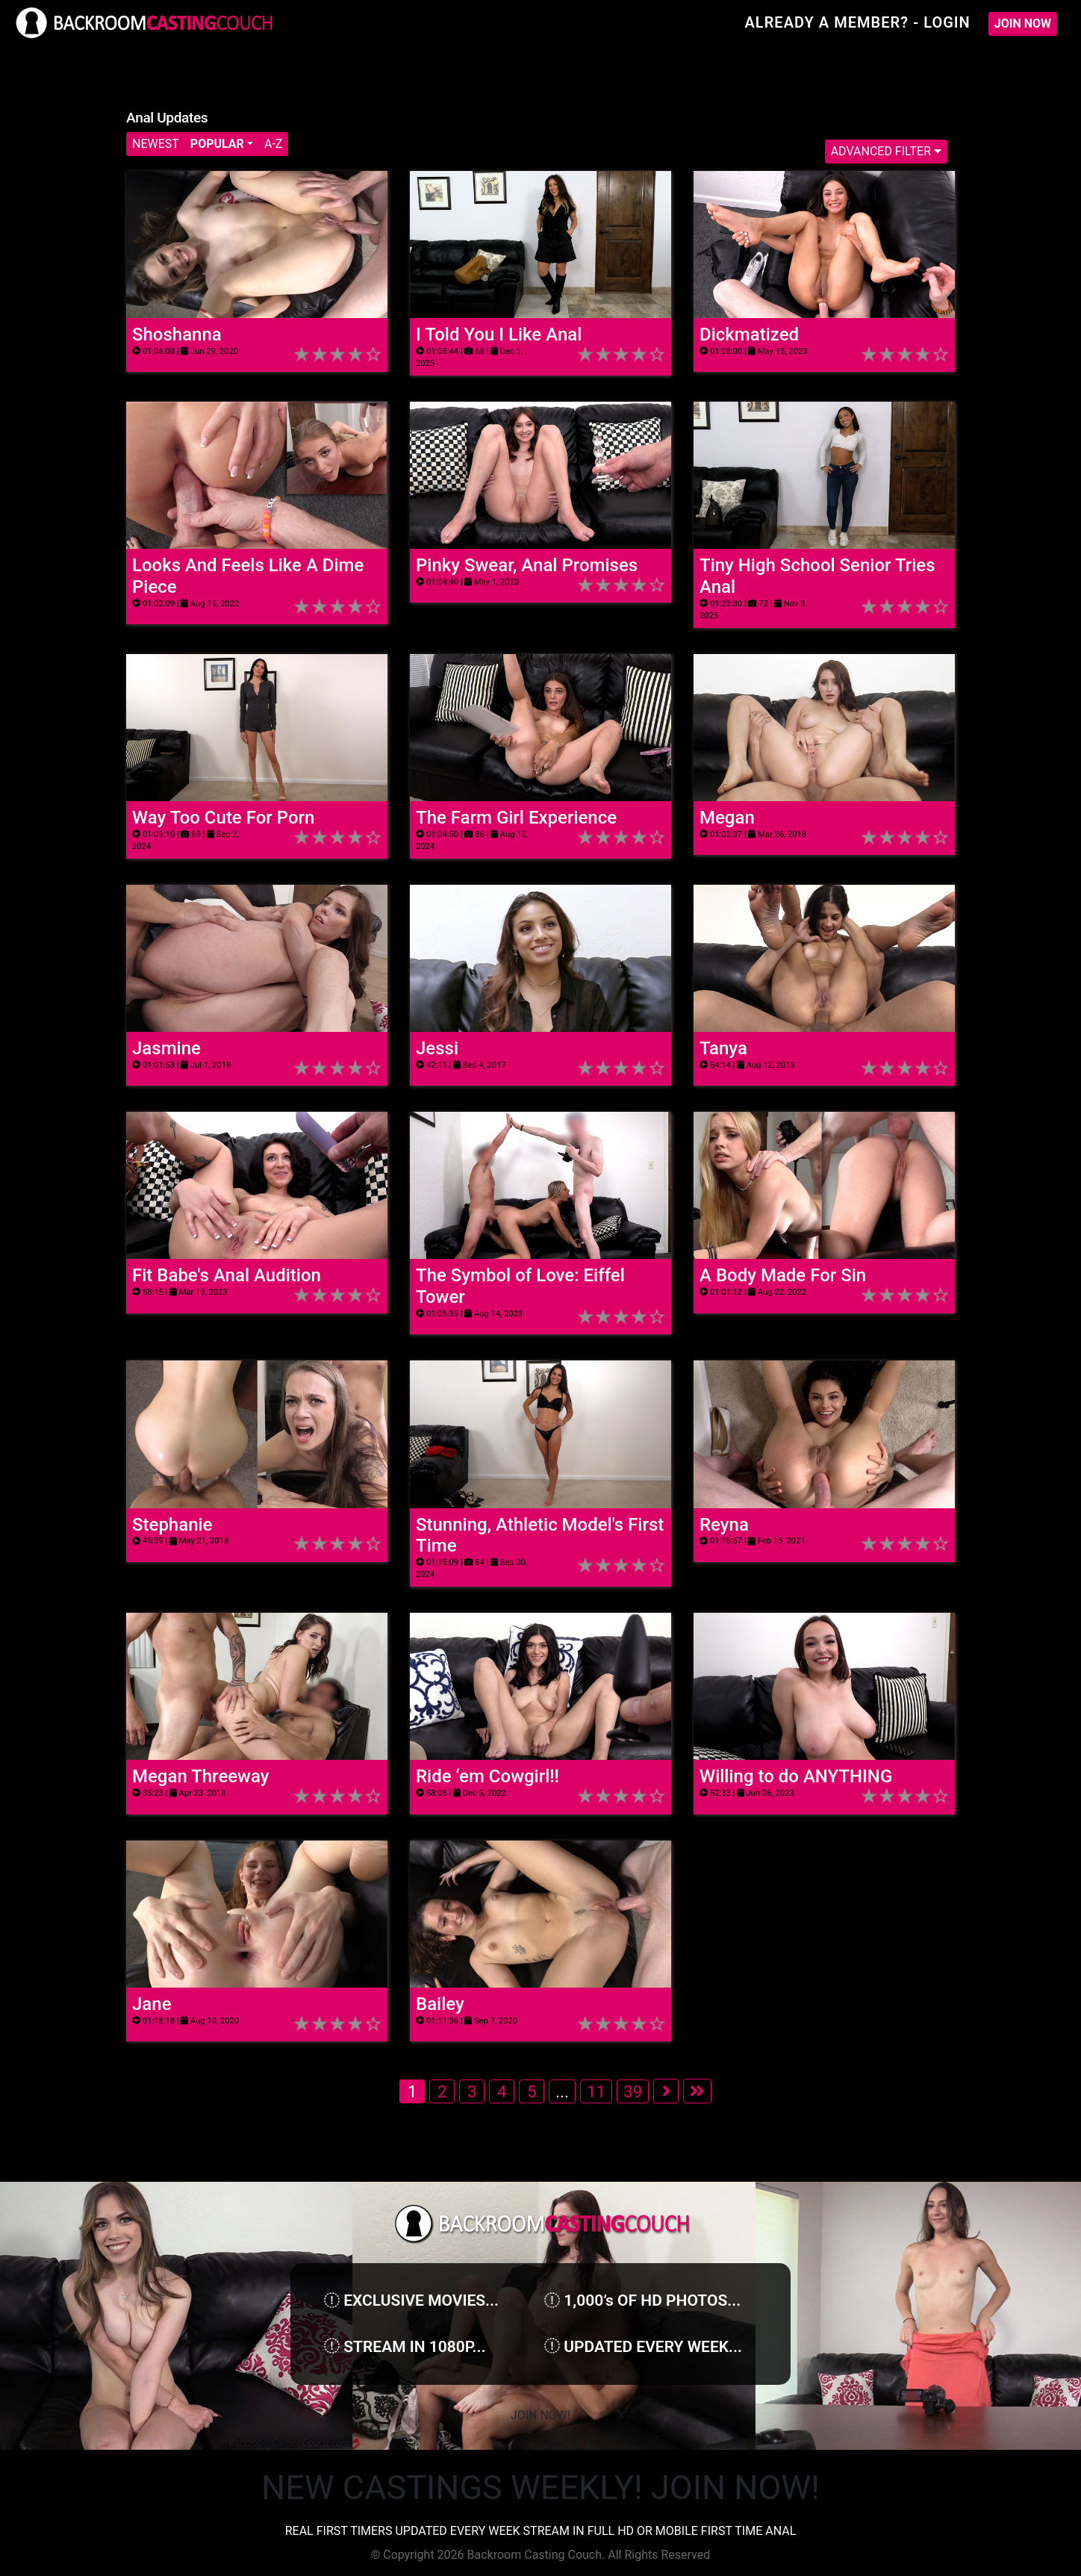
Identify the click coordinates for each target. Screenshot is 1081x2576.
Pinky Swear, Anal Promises (527, 565)
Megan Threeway (200, 1776)
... (562, 2091)
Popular (217, 144)
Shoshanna (177, 334)
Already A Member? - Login (857, 22)
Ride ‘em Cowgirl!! (487, 1776)
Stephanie (172, 1524)
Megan (727, 817)
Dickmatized (749, 334)
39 (632, 2091)
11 (596, 2091)
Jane (152, 2004)
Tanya (723, 1048)
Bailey (440, 2004)
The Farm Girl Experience (516, 817)
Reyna (724, 1524)
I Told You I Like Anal (499, 334)
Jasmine (166, 1048)
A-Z (273, 144)
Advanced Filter (886, 151)
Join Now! (540, 2415)
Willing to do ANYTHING (796, 1776)
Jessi (437, 1048)
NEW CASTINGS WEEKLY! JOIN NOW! (540, 2487)
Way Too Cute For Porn (223, 817)
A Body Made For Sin (783, 1275)
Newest (155, 144)
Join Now (1022, 23)
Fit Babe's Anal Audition (226, 1275)
